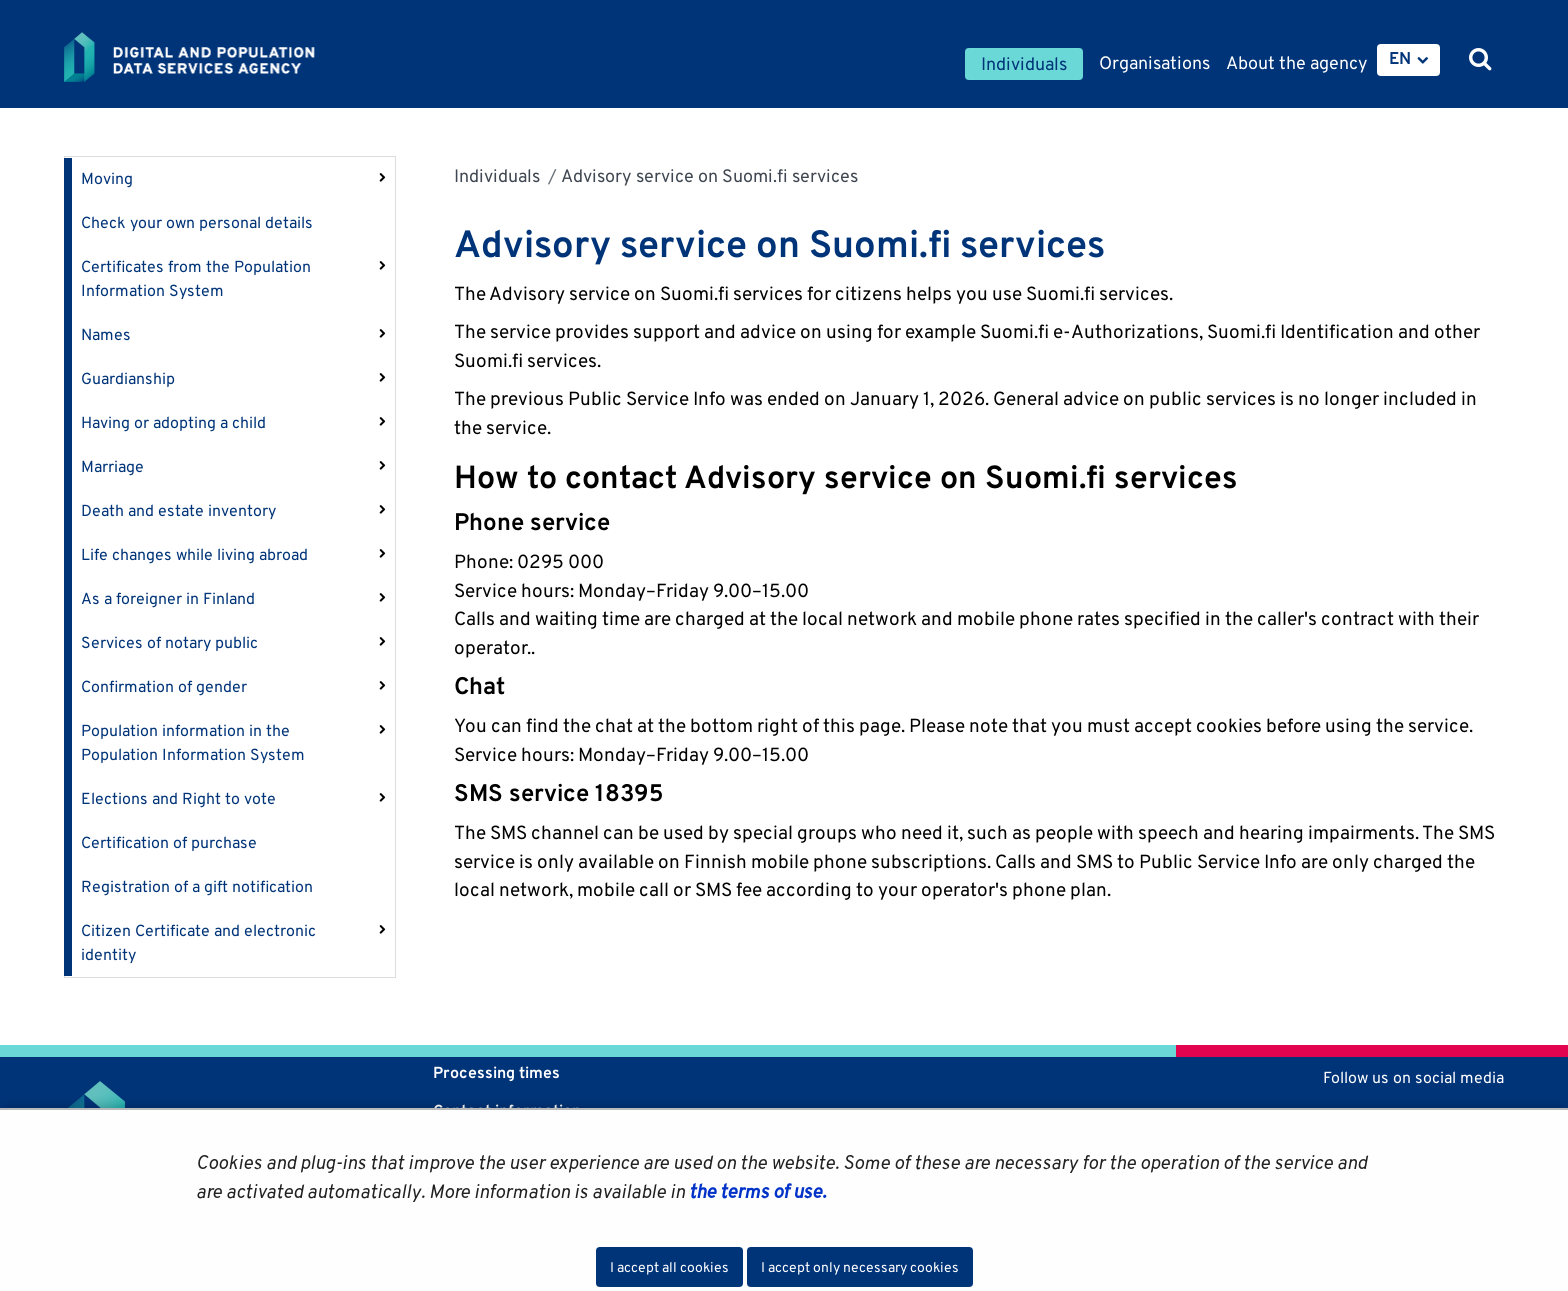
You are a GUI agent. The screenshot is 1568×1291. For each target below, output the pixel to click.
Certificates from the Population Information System (196, 278)
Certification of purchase (169, 842)
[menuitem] (1408, 60)
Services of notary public (169, 642)
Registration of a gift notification (197, 886)
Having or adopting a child (173, 422)
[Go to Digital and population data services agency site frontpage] (242, 57)
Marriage (112, 466)
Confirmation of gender (164, 686)
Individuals (497, 175)
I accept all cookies (669, 1267)
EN (1400, 58)
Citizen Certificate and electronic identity (198, 942)
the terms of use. (755, 1191)
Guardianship (128, 378)
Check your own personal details (197, 222)
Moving (107, 178)
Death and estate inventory (178, 510)
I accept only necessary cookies (860, 1267)
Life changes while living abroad (194, 554)
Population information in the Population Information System (193, 742)
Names (106, 334)
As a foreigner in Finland (168, 598)
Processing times (496, 1072)
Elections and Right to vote (178, 798)
